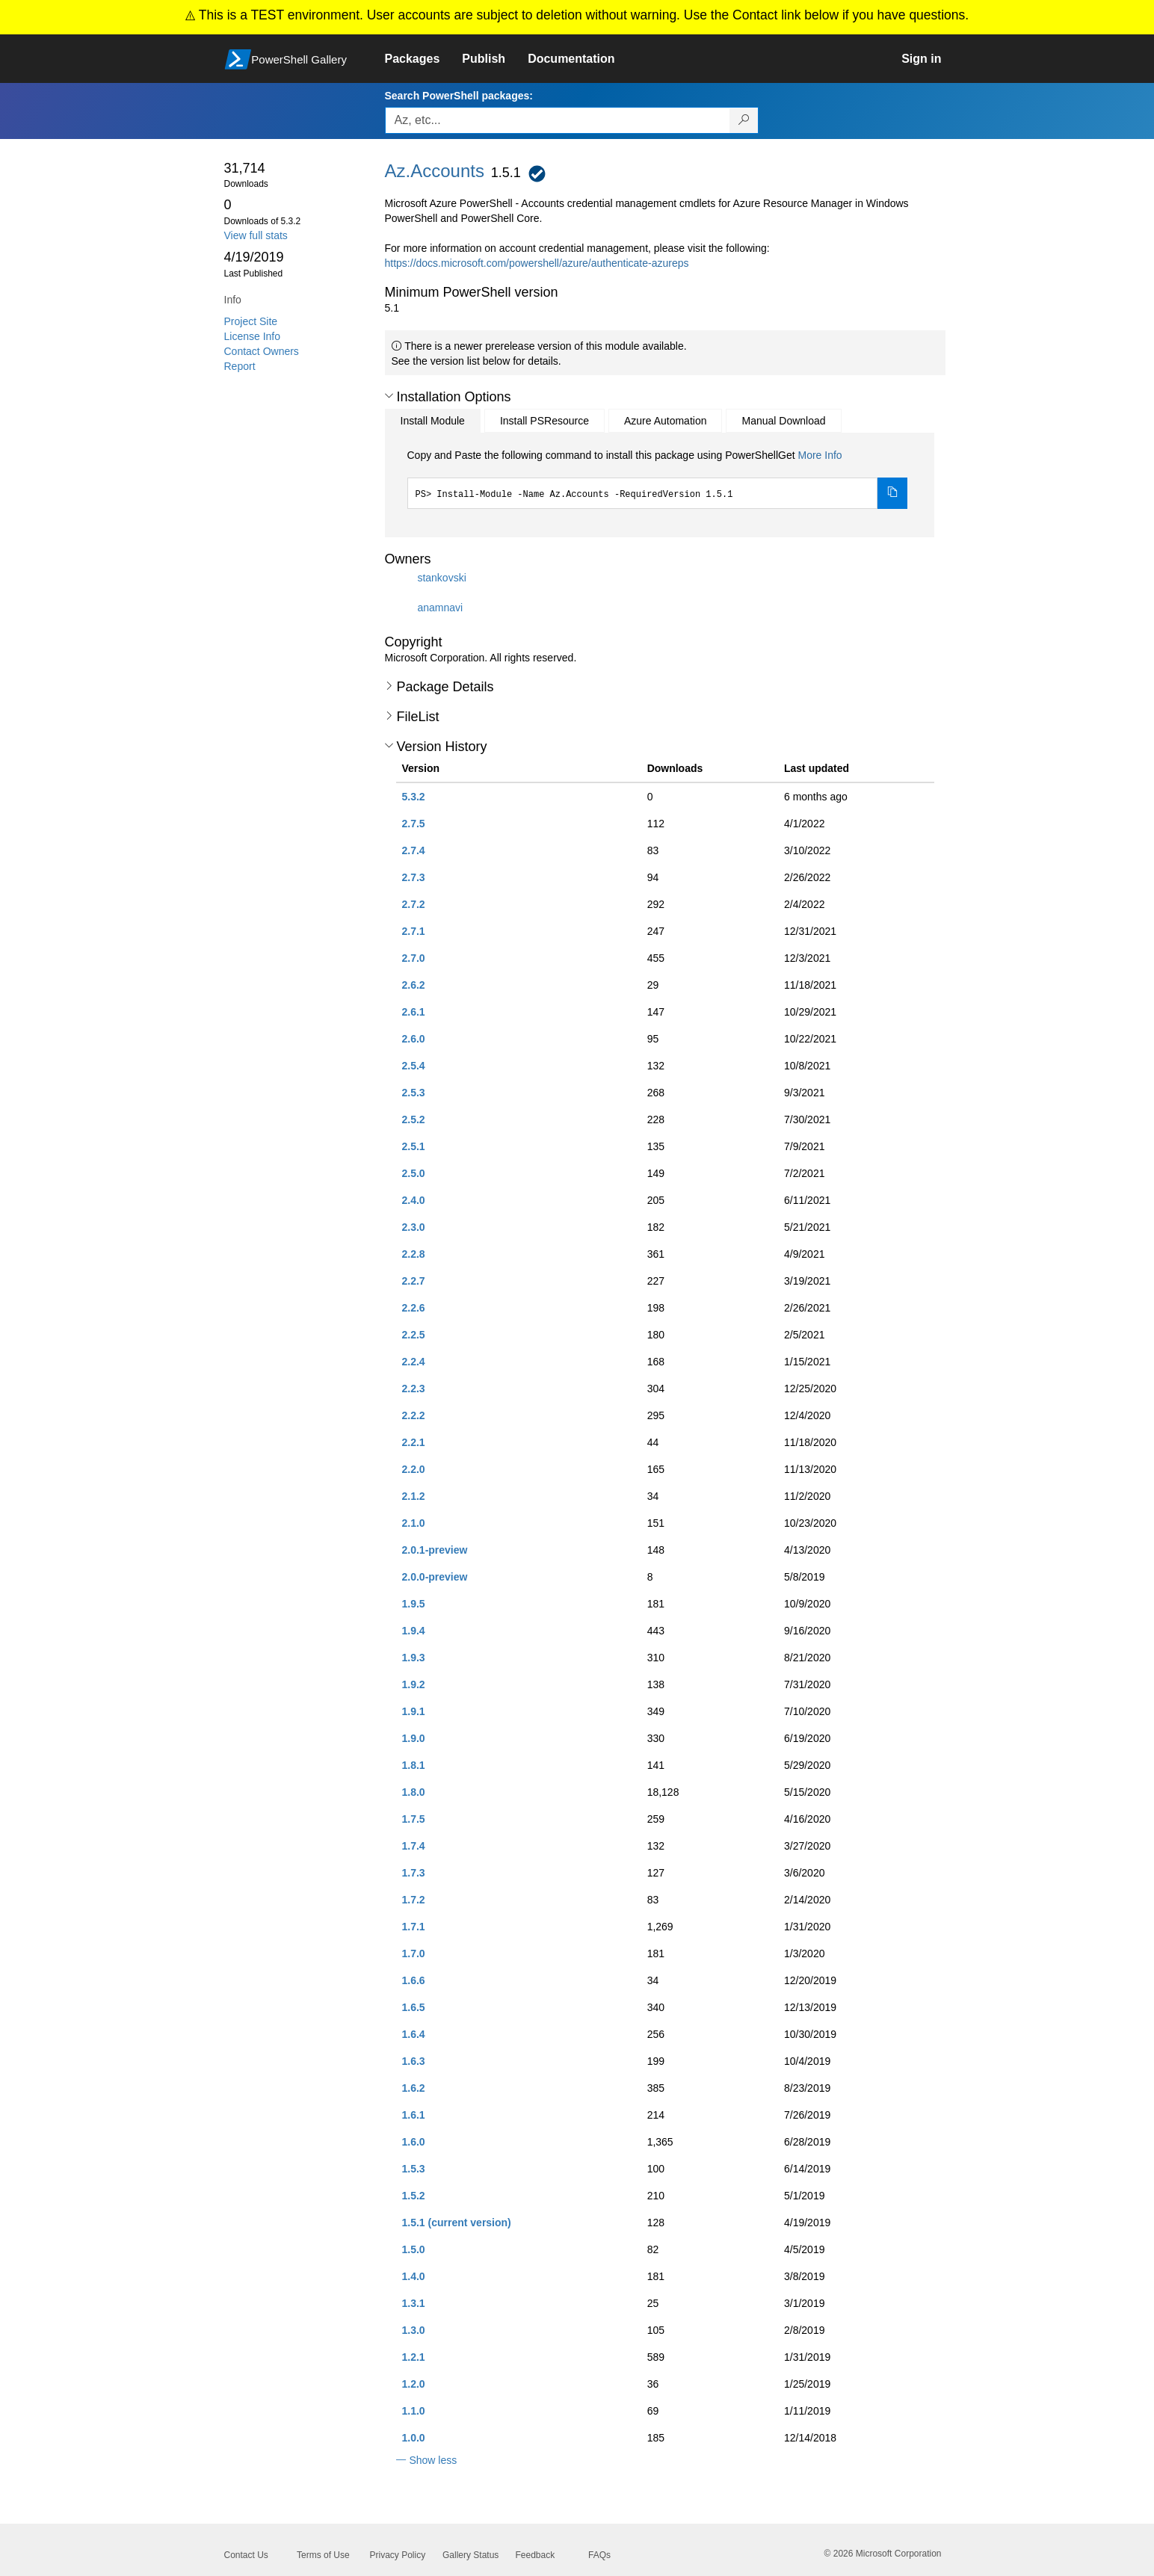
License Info (252, 336)
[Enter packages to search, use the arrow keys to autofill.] (557, 120)
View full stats (256, 235)
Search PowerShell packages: (459, 96)
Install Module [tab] (433, 421)
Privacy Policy (398, 2555)
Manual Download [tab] (783, 421)
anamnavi (440, 608)
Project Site (251, 321)
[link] (424, 59)
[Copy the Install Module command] (892, 493)
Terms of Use (323, 2555)
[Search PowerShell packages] (744, 120)
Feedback (535, 2555)
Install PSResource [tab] (544, 421)
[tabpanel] (657, 478)
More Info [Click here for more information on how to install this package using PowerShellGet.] (819, 455)
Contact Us (246, 2555)
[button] (389, 396)
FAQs (599, 2555)
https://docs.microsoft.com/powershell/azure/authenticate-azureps (537, 263)
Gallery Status (470, 2555)
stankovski (441, 578)
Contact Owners (261, 351)
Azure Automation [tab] (665, 421)
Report (240, 366)
